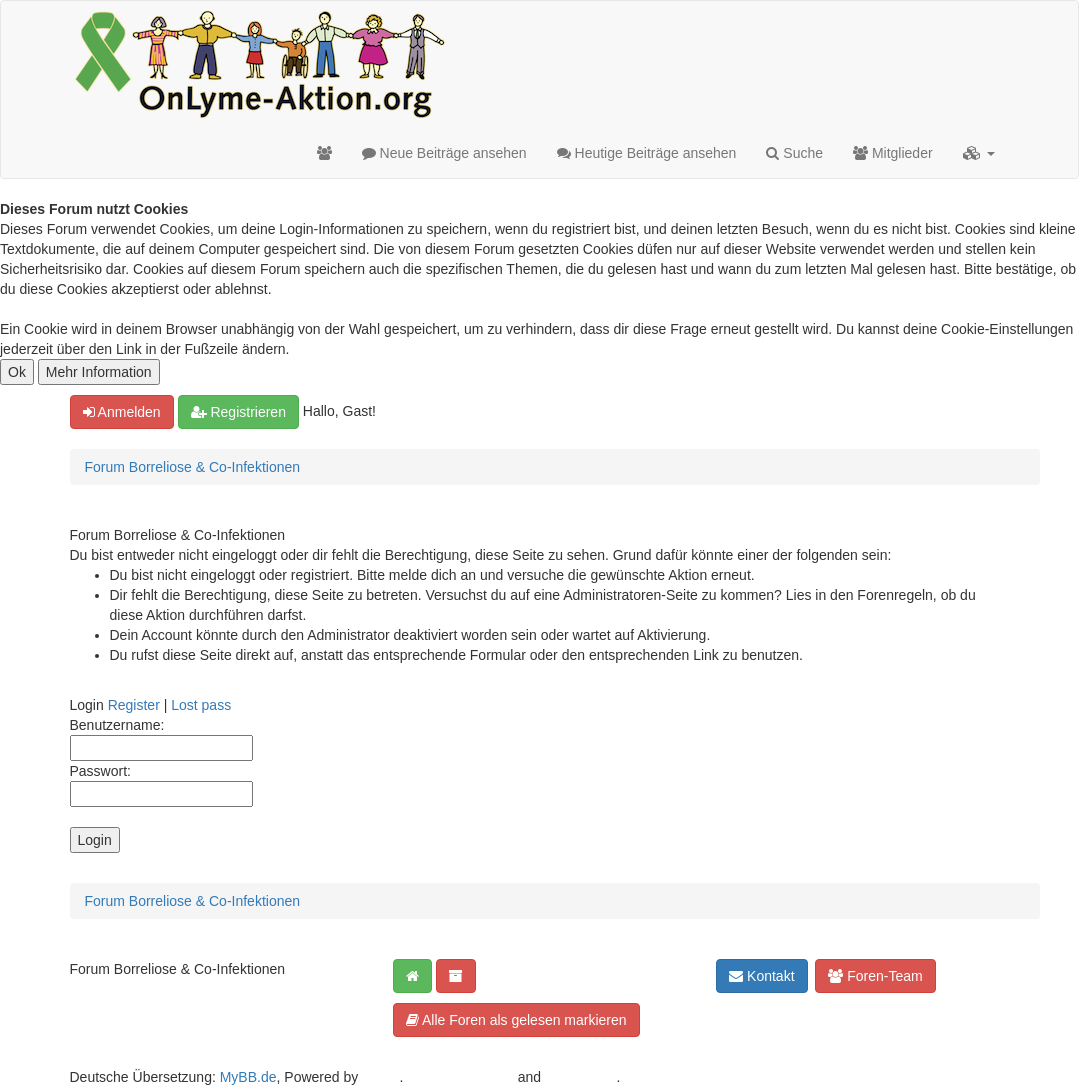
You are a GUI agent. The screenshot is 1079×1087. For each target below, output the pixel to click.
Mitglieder (893, 153)
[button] (979, 153)
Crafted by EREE (460, 1077)
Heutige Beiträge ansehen (647, 153)
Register (134, 705)
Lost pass (201, 705)
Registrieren (238, 412)
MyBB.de (248, 1077)
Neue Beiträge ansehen (444, 153)
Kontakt (761, 976)
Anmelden (122, 412)
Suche (794, 153)
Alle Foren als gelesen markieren (516, 1020)
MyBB (380, 1077)
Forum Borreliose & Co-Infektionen (193, 467)
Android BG (580, 1077)
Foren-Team (875, 976)
